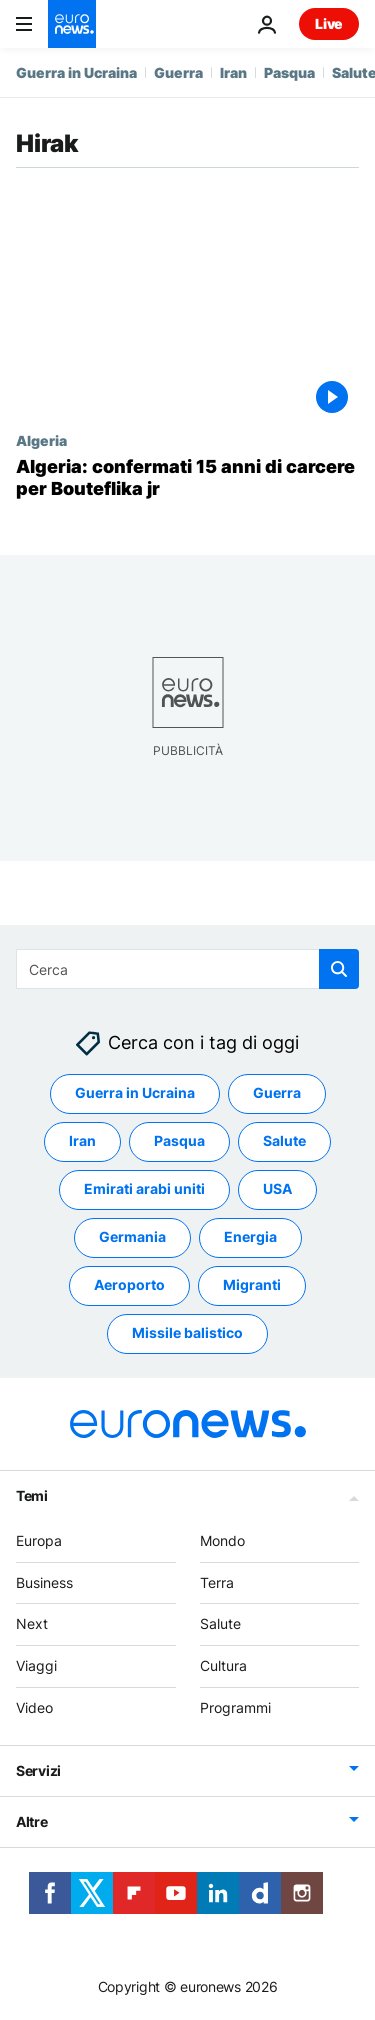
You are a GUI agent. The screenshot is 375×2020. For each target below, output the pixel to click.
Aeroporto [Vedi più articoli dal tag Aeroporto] (129, 1285)
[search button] (339, 969)
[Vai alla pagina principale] (72, 24)
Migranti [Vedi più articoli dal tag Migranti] (252, 1285)
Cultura (223, 1665)
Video (34, 1707)
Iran (233, 72)
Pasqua (289, 72)
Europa (39, 1540)
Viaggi (36, 1665)
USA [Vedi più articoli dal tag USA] (277, 1189)
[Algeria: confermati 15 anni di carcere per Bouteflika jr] (187, 477)
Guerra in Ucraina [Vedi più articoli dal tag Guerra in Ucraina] (135, 1093)
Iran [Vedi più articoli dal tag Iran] (82, 1141)
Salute (220, 1624)
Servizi (38, 1770)
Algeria (41, 440)
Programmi (235, 1707)
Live (329, 23)
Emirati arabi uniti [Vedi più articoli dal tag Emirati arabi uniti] (144, 1189)
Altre (32, 1821)
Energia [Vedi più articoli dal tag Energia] (250, 1237)
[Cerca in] (187, 969)
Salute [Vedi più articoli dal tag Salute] (284, 1141)
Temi (32, 1495)
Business (44, 1582)
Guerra (178, 72)
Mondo (222, 1540)
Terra (217, 1582)
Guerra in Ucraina (76, 72)
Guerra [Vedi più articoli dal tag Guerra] (277, 1093)
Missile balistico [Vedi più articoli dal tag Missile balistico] (187, 1333)
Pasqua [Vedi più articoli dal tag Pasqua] (179, 1141)
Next (32, 1624)
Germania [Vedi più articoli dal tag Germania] (132, 1237)
